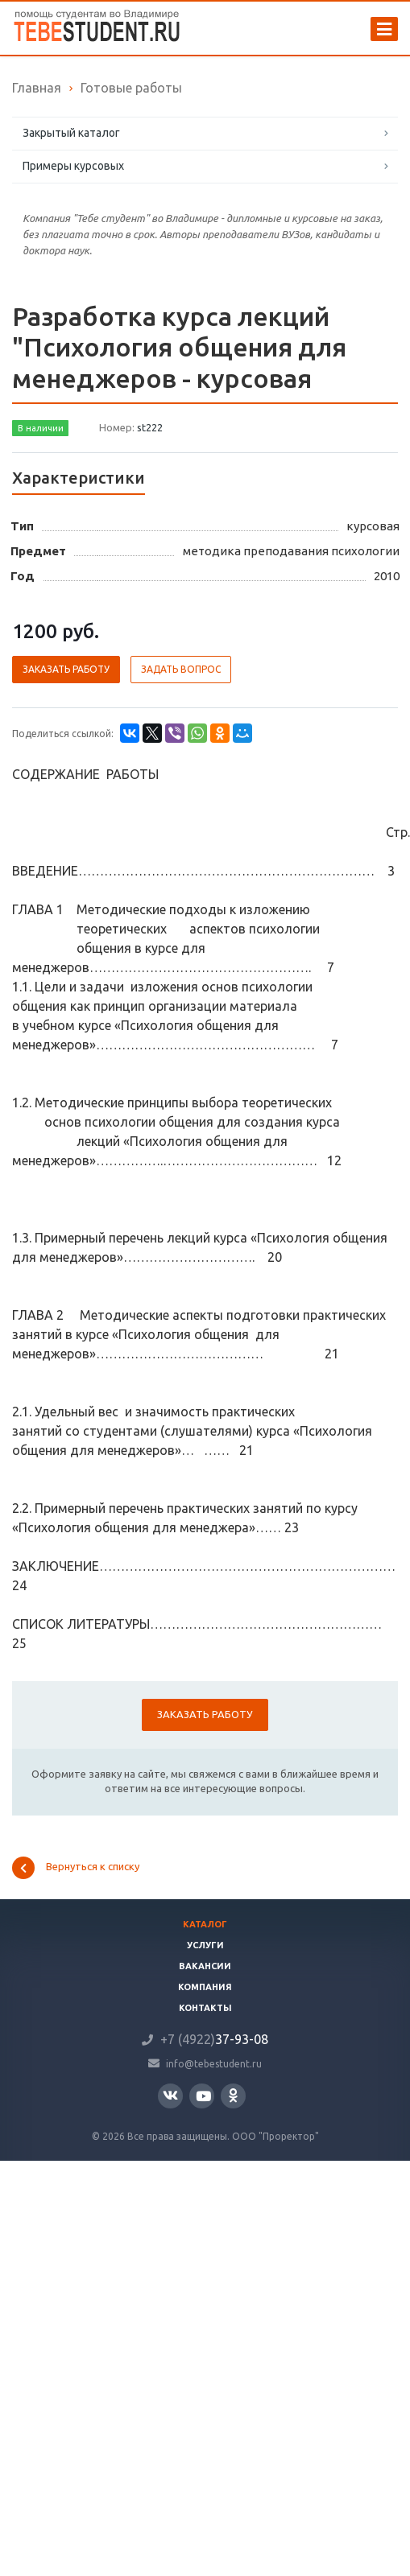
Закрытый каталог (71, 132)
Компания (205, 1987)
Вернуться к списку (75, 1868)
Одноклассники (233, 2095)
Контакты (205, 2008)
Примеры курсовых (73, 165)
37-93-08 (214, 2039)
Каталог (205, 1924)
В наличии (41, 428)
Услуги (205, 1945)
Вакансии (205, 1966)
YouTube (203, 2096)
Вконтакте (170, 2095)
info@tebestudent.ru (214, 2063)
